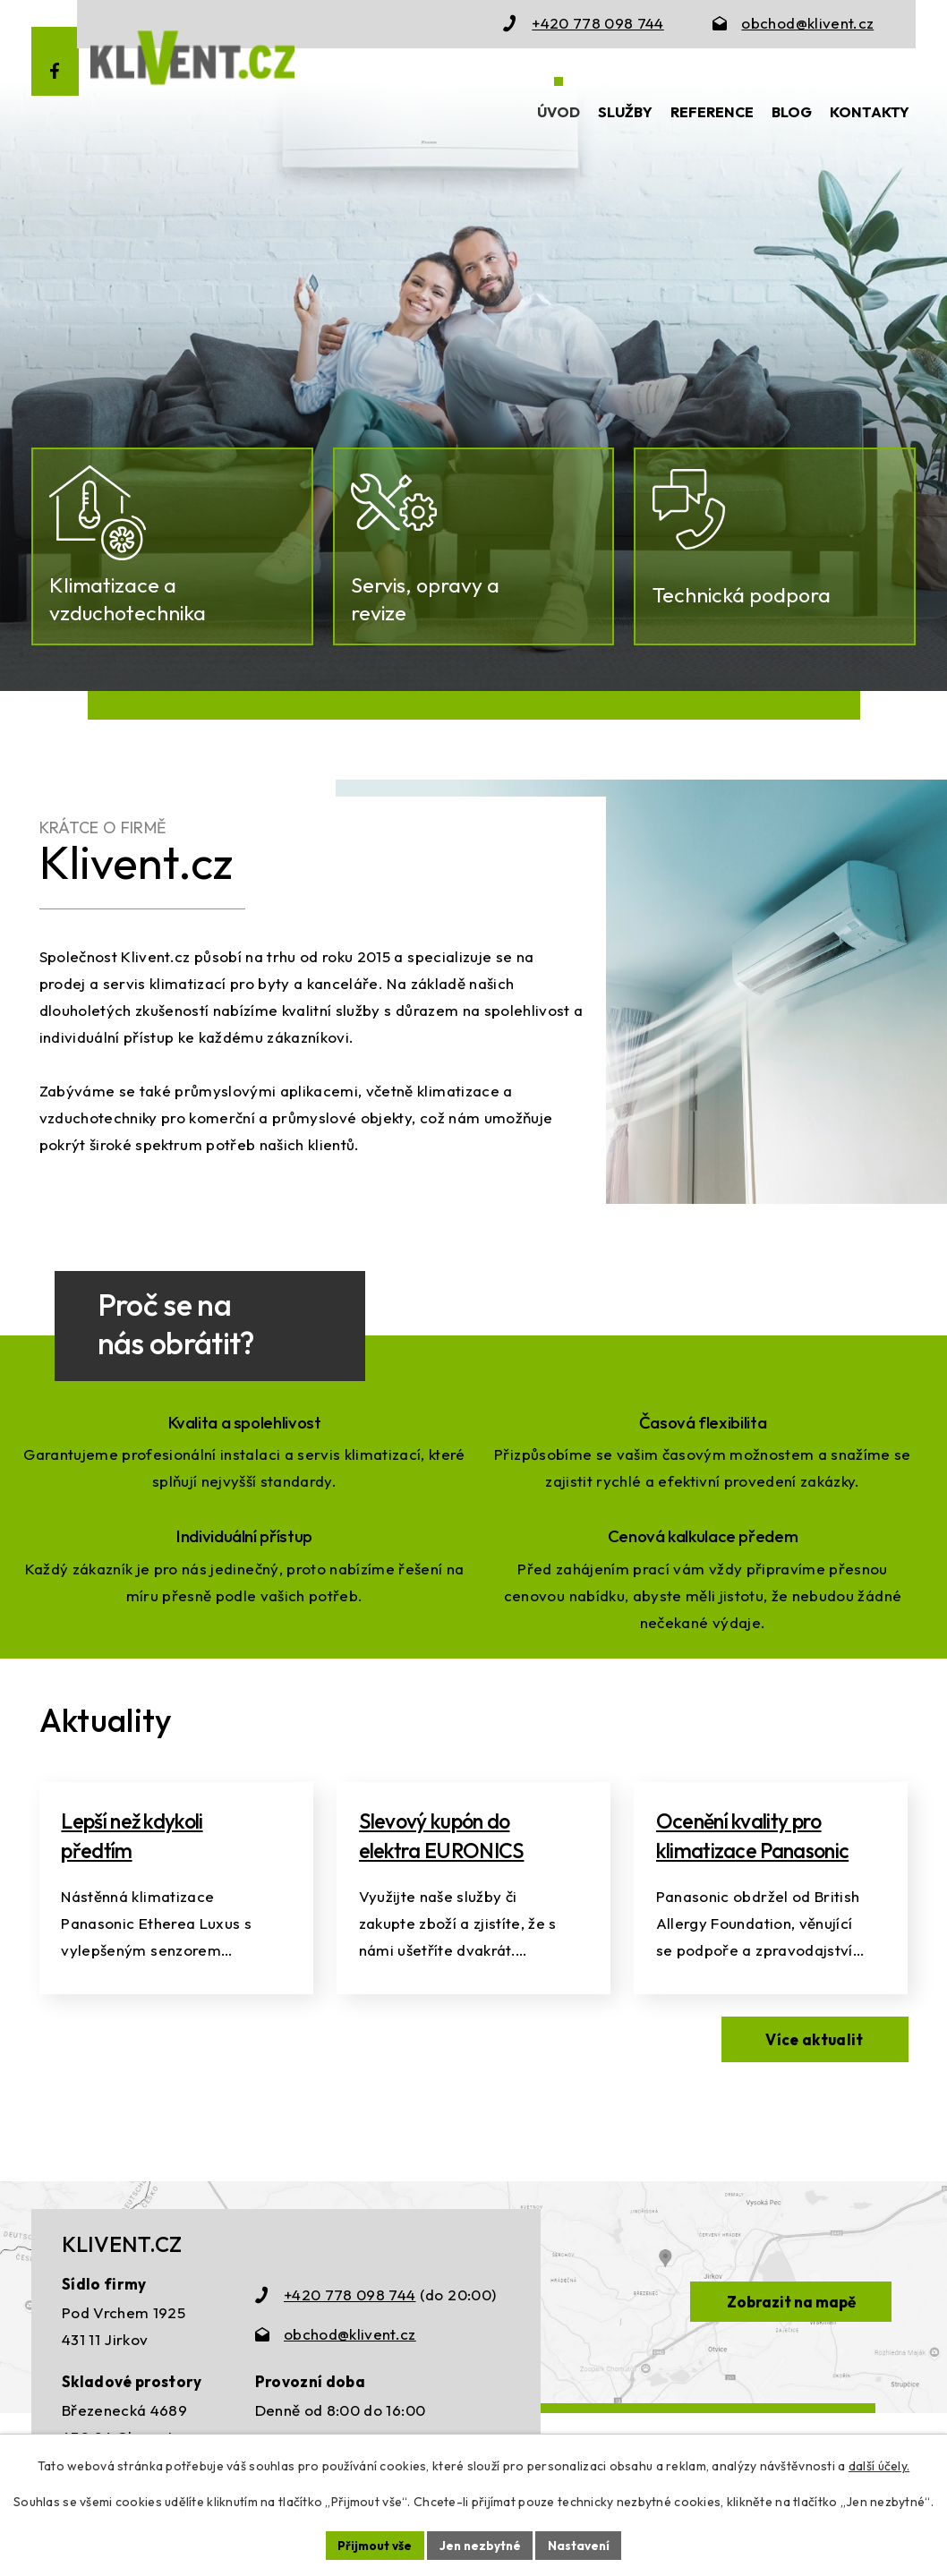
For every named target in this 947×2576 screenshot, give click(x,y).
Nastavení (581, 2545)
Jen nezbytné (480, 2545)
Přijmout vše (372, 2545)
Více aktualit (810, 2087)
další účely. (879, 2465)
